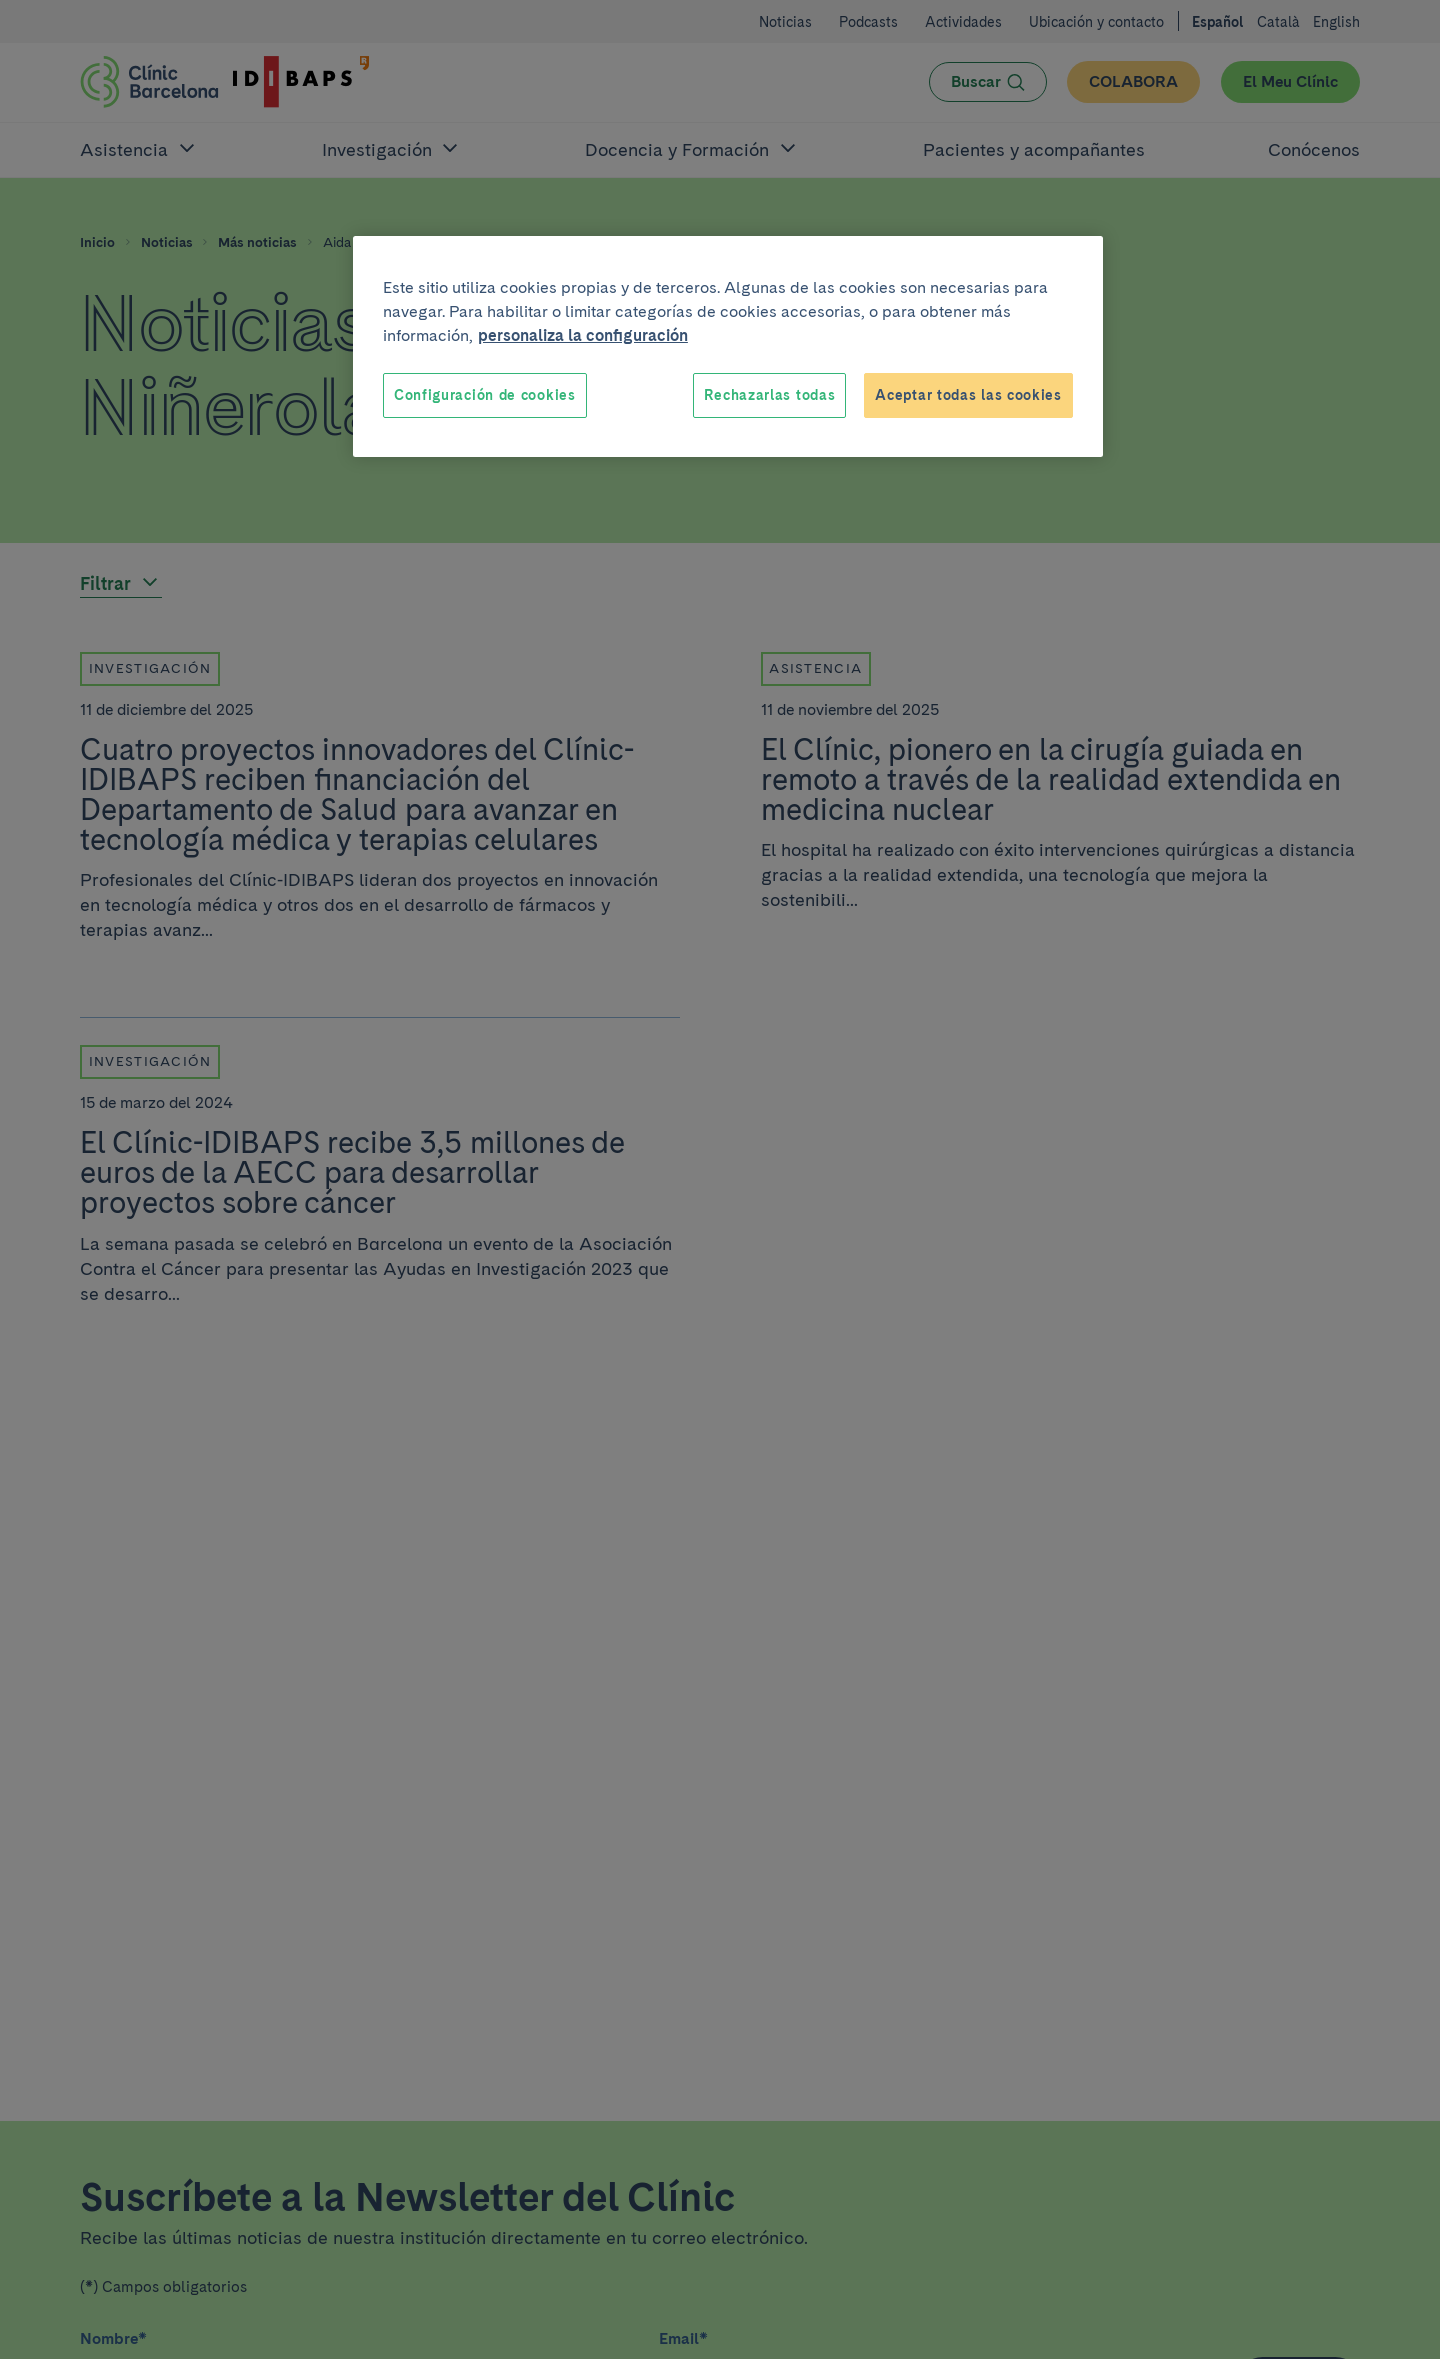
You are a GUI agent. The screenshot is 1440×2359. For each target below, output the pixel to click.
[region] (728, 347)
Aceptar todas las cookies (968, 395)
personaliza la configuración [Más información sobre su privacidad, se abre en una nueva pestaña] (583, 335)
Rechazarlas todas (769, 395)
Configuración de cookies (485, 395)
